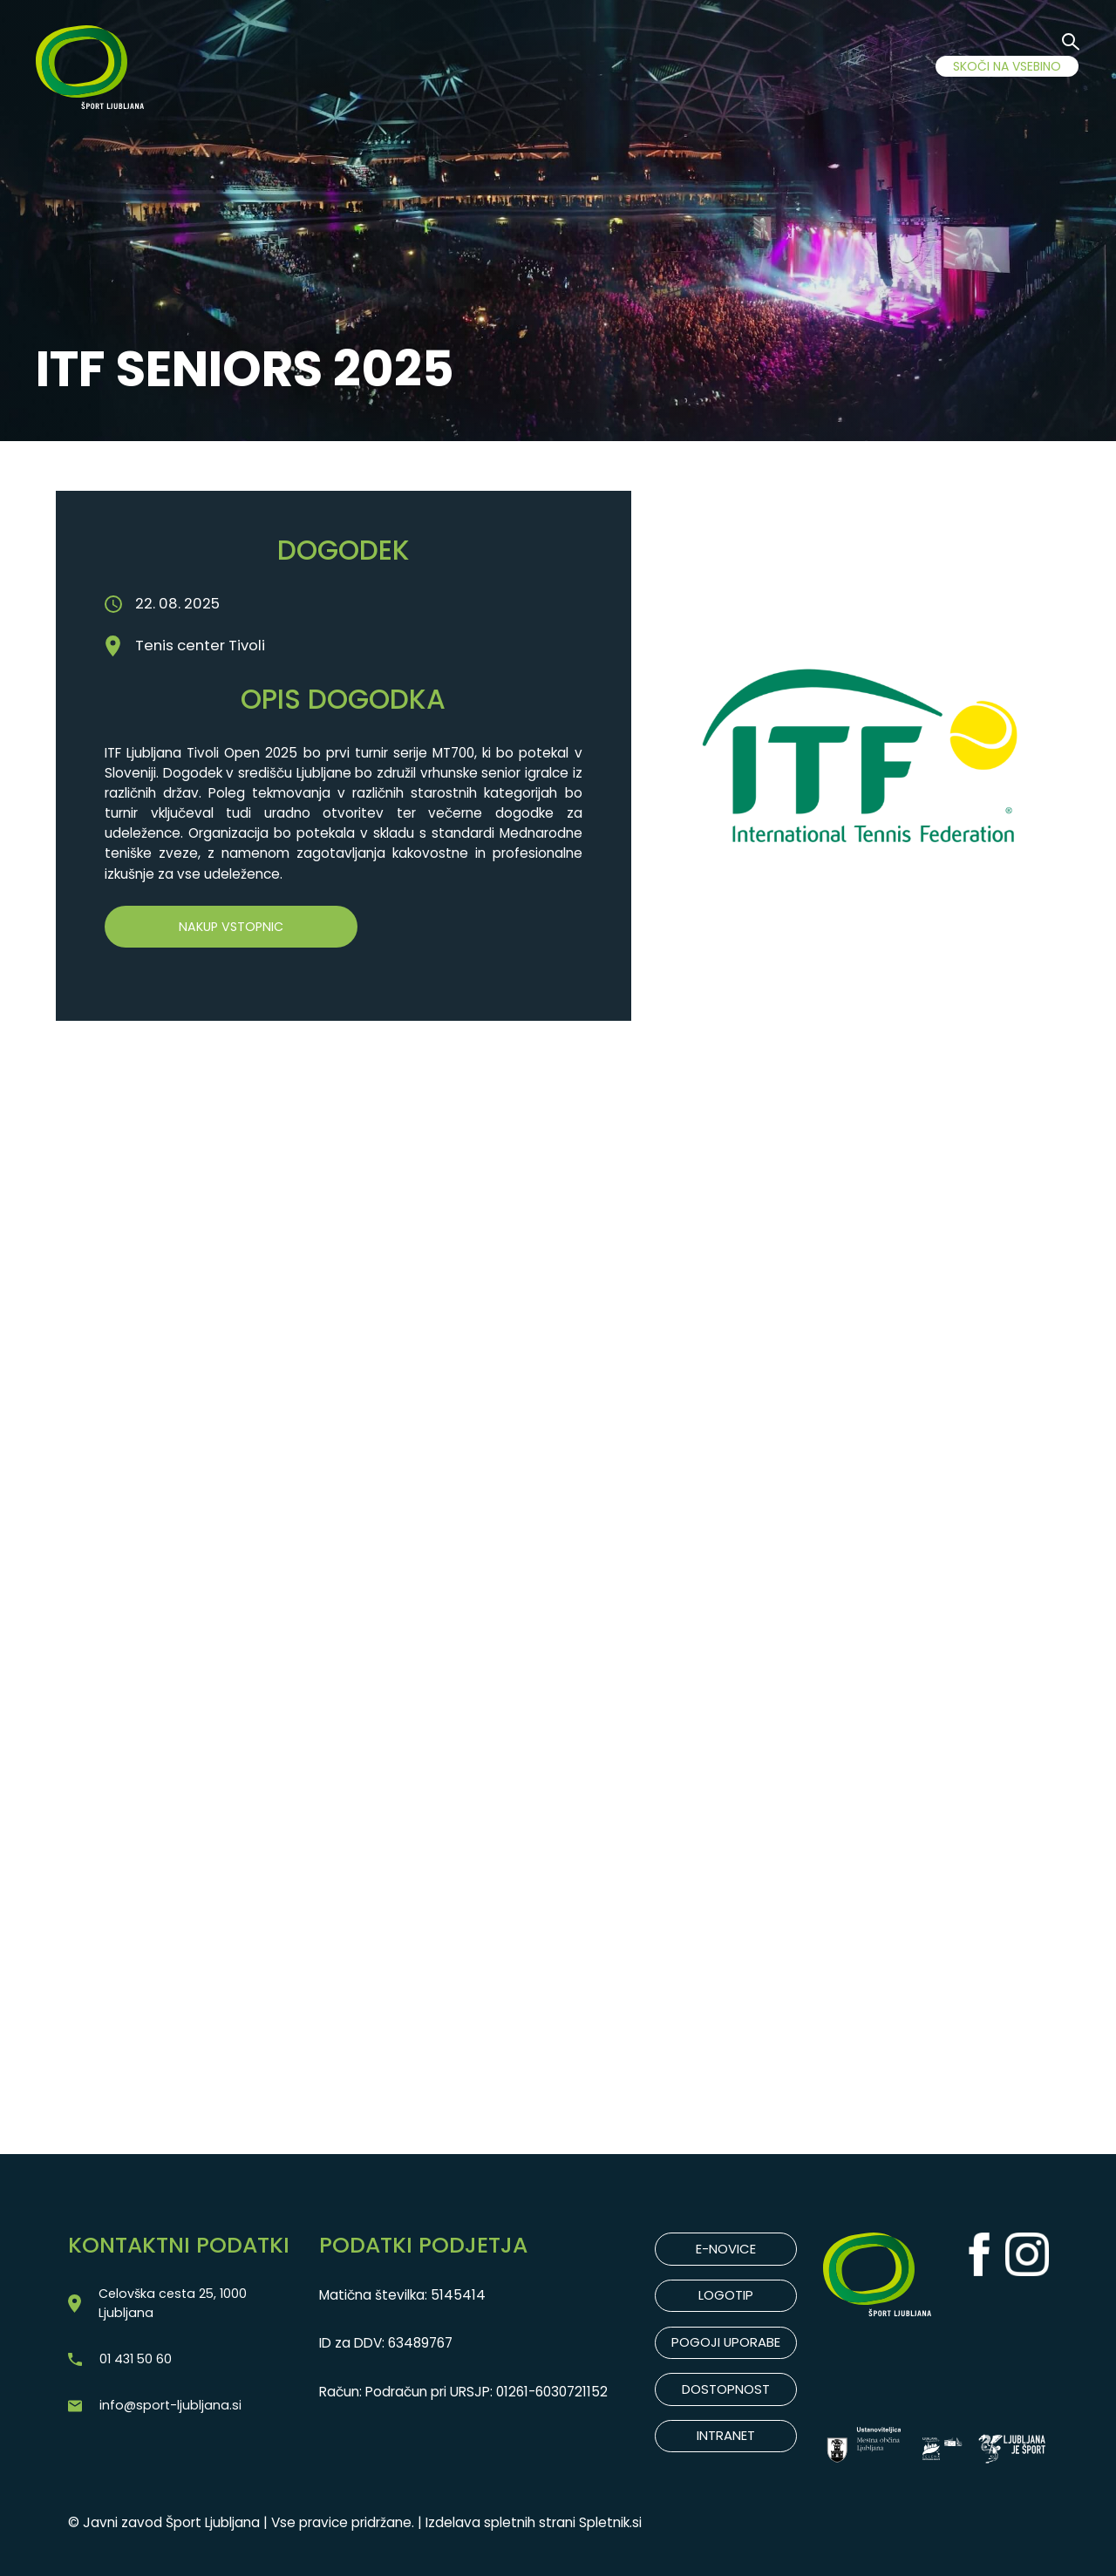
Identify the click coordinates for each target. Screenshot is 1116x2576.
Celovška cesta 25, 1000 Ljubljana (176, 2305)
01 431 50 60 (137, 2364)
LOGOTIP (725, 2296)
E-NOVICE (726, 2249)
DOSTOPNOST (726, 2391)
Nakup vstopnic (231, 926)
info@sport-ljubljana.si (171, 2412)
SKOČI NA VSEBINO (1007, 66)
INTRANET (726, 2439)
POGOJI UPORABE (725, 2344)
